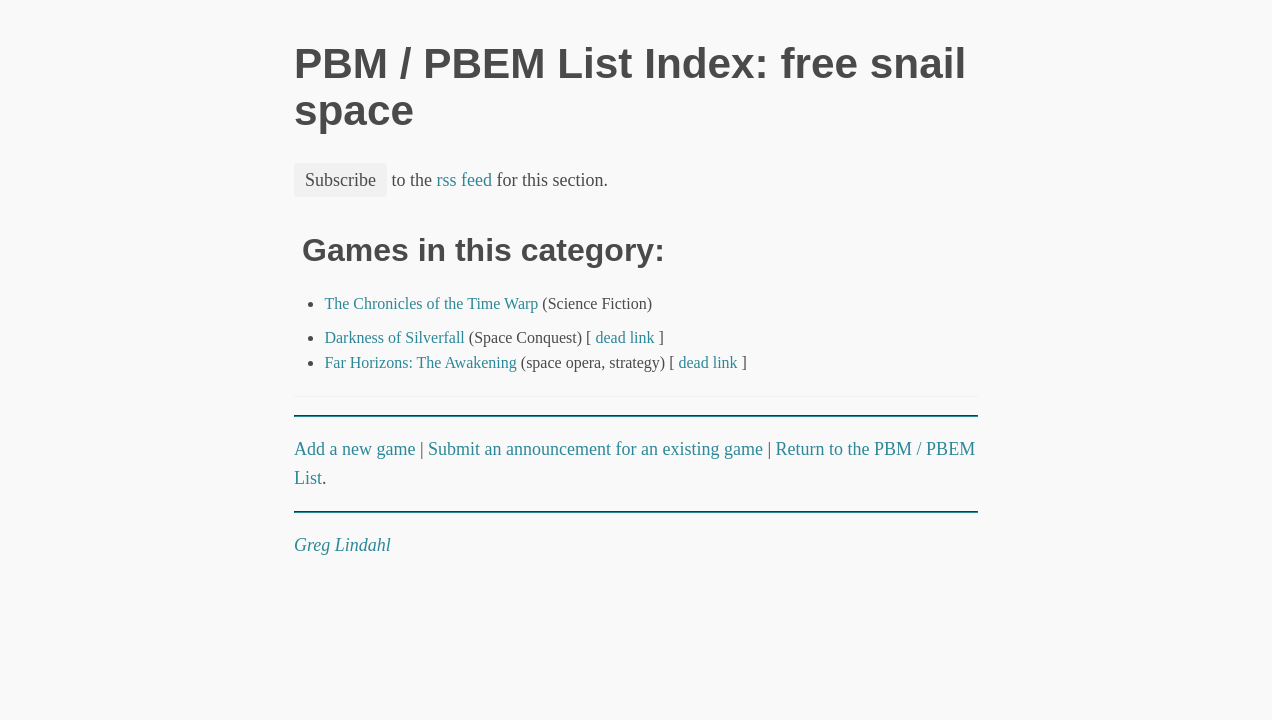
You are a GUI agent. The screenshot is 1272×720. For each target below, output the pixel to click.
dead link (624, 337)
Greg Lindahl (342, 545)
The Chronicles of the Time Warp (431, 303)
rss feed (464, 180)
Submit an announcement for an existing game (595, 449)
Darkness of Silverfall (394, 337)
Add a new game (354, 449)
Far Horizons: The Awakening (420, 362)
